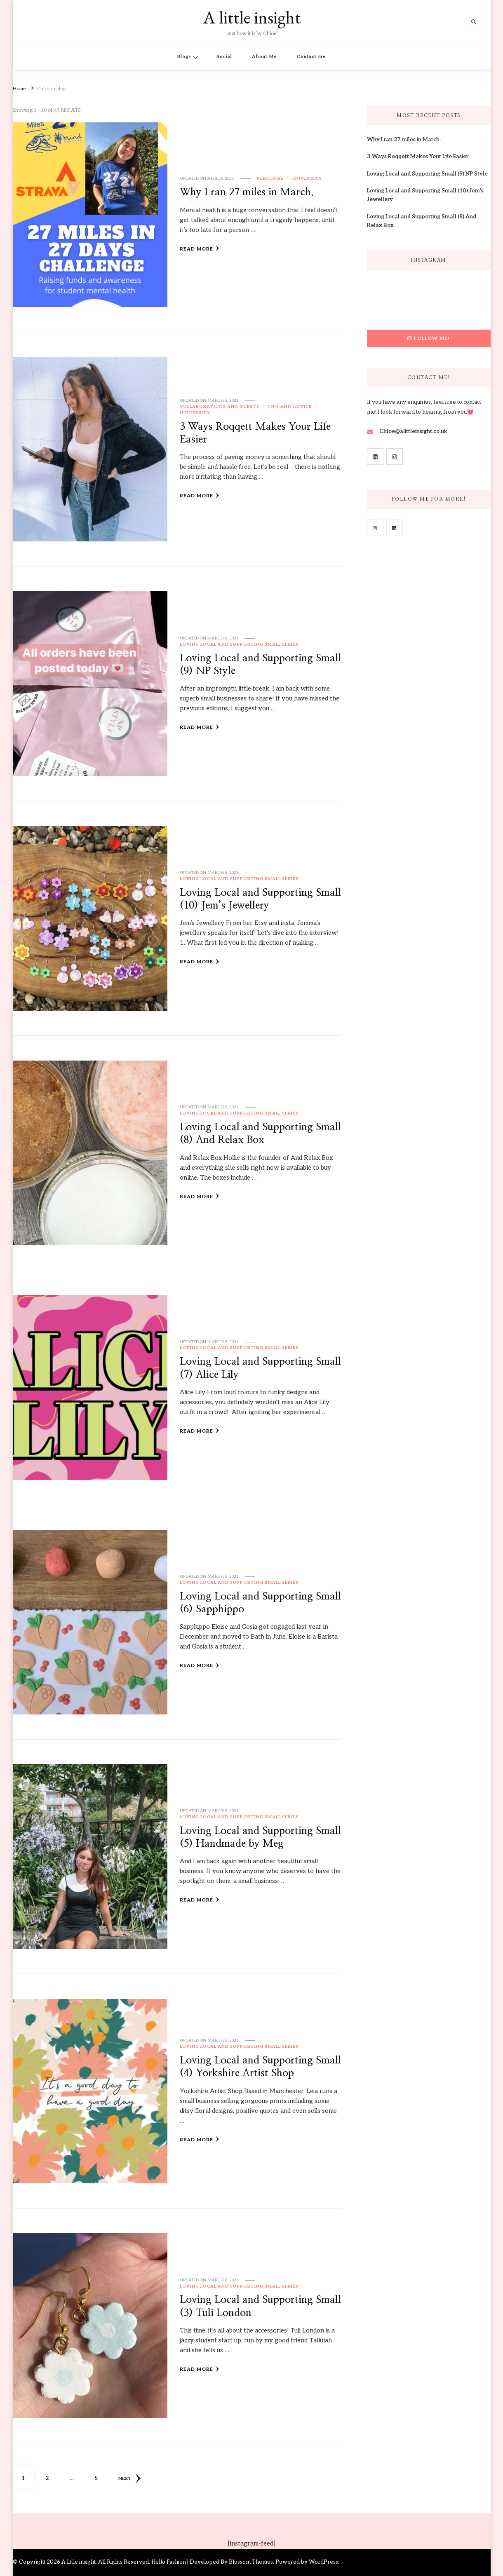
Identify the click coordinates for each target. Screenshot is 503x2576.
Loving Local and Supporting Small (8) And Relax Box (421, 221)
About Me (264, 56)
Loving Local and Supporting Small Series (239, 644)
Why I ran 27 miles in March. (247, 192)
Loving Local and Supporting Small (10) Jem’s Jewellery (425, 195)
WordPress (323, 2562)
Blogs (184, 56)
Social (224, 56)
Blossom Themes (251, 2562)
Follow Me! (428, 338)
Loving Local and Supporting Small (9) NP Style (427, 174)
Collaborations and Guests (219, 406)
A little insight (252, 17)
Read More (199, 248)
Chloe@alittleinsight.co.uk (413, 431)
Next (129, 2478)
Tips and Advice (290, 406)
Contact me (311, 56)
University (306, 178)
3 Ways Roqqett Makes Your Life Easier (417, 156)
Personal (270, 178)
